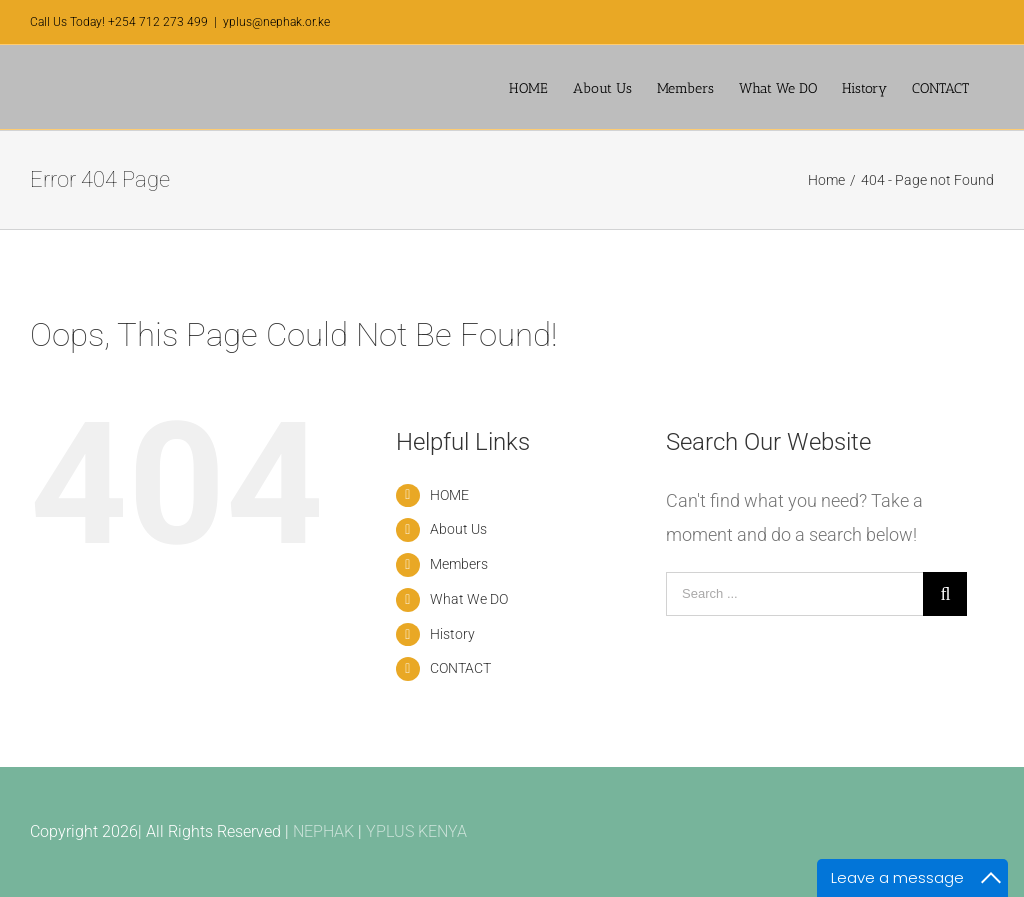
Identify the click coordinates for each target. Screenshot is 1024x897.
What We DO (469, 599)
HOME (449, 495)
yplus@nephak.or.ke (276, 22)
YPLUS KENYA (416, 831)
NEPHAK (323, 831)
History (452, 634)
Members (459, 564)
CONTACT (460, 668)
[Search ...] (794, 594)
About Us (458, 529)
